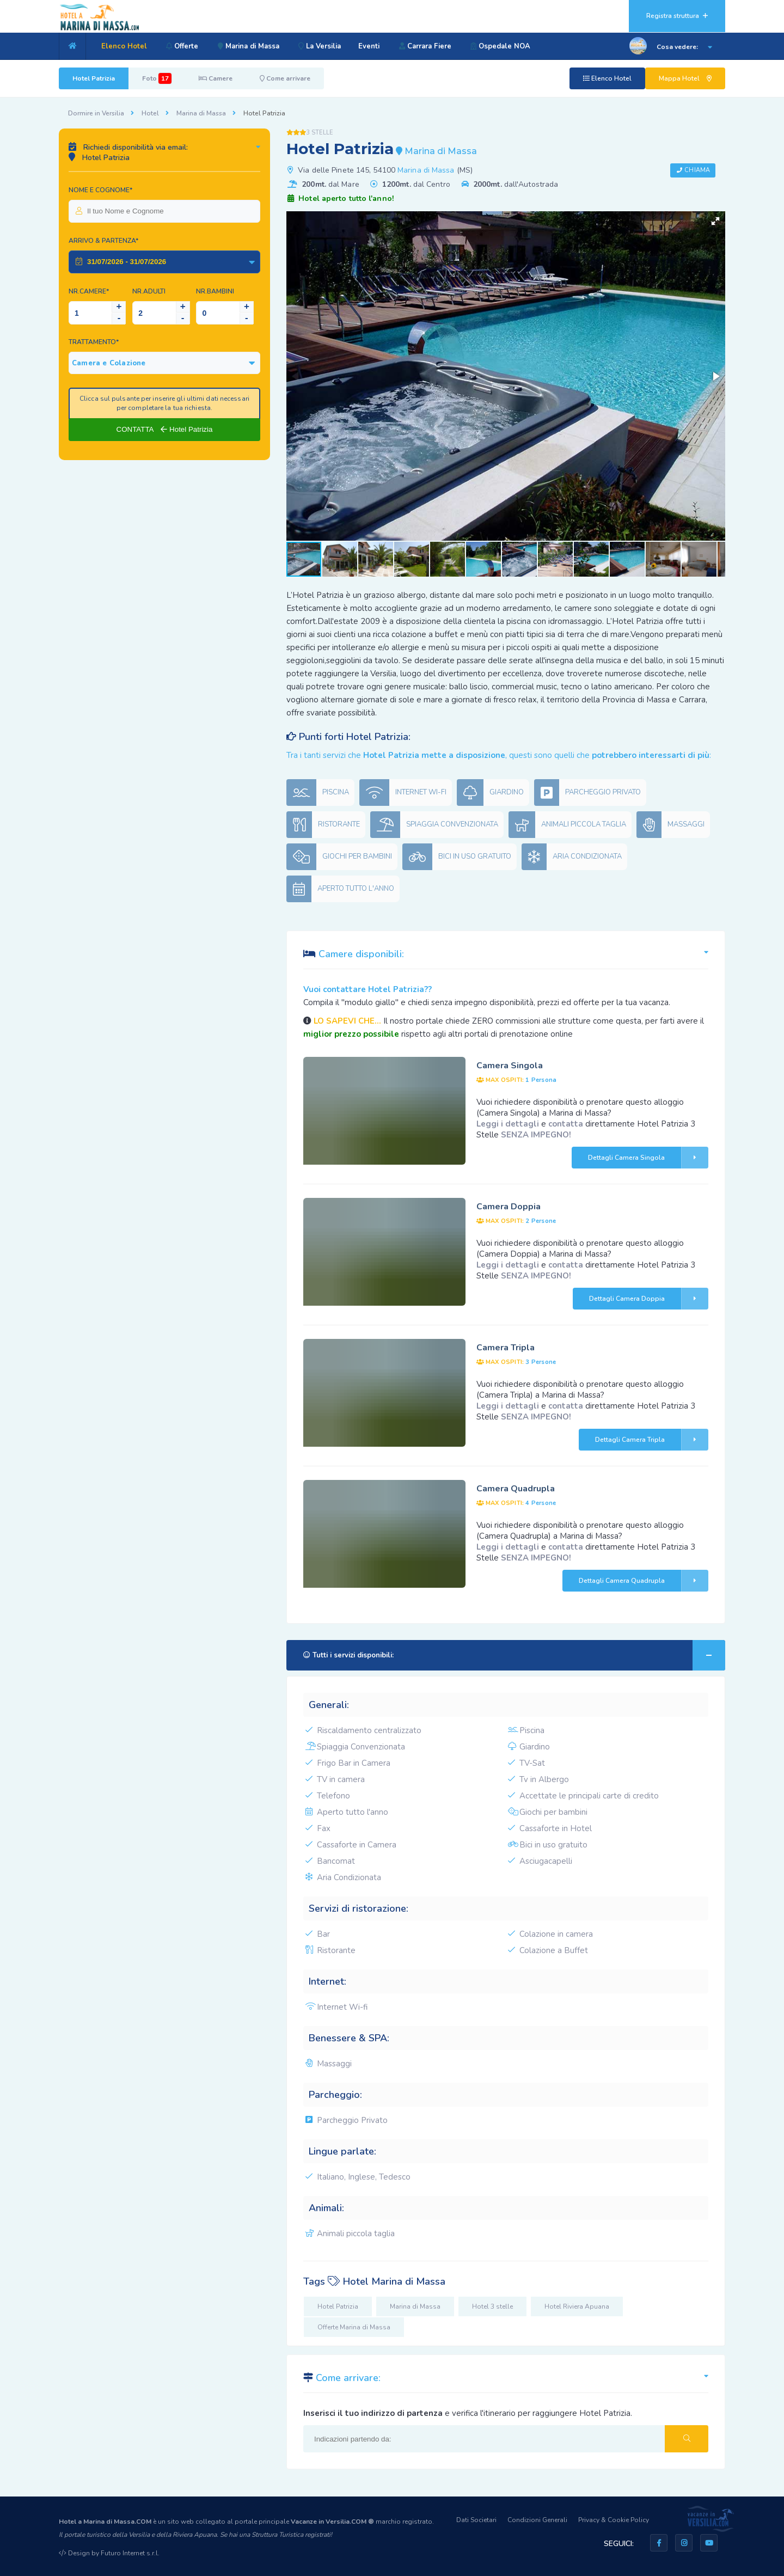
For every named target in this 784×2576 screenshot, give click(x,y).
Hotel (150, 113)
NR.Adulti (149, 291)
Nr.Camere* (89, 291)
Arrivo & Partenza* (103, 240)
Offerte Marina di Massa (353, 2327)
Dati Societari (476, 2520)
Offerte (182, 46)
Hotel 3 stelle (492, 2306)
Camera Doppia (508, 1207)
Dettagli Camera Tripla (651, 1440)
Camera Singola (509, 1066)
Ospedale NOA (505, 46)
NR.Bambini (215, 291)
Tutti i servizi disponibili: (514, 1655)
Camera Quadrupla (515, 1489)
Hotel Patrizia (93, 78)
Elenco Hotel (124, 46)
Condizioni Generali (537, 2520)
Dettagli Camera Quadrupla (643, 1581)
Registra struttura (677, 15)
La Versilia (322, 46)
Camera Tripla (505, 1348)
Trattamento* (94, 342)
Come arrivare (285, 78)
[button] (715, 221)
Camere (215, 78)
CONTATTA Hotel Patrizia (165, 429)
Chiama (697, 170)
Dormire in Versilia (96, 113)
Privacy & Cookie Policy (613, 2520)
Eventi (373, 46)
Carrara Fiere (429, 46)
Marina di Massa (249, 46)
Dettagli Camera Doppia (648, 1299)
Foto (156, 78)
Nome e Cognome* (100, 190)
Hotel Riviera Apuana (576, 2306)
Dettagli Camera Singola (648, 1157)
